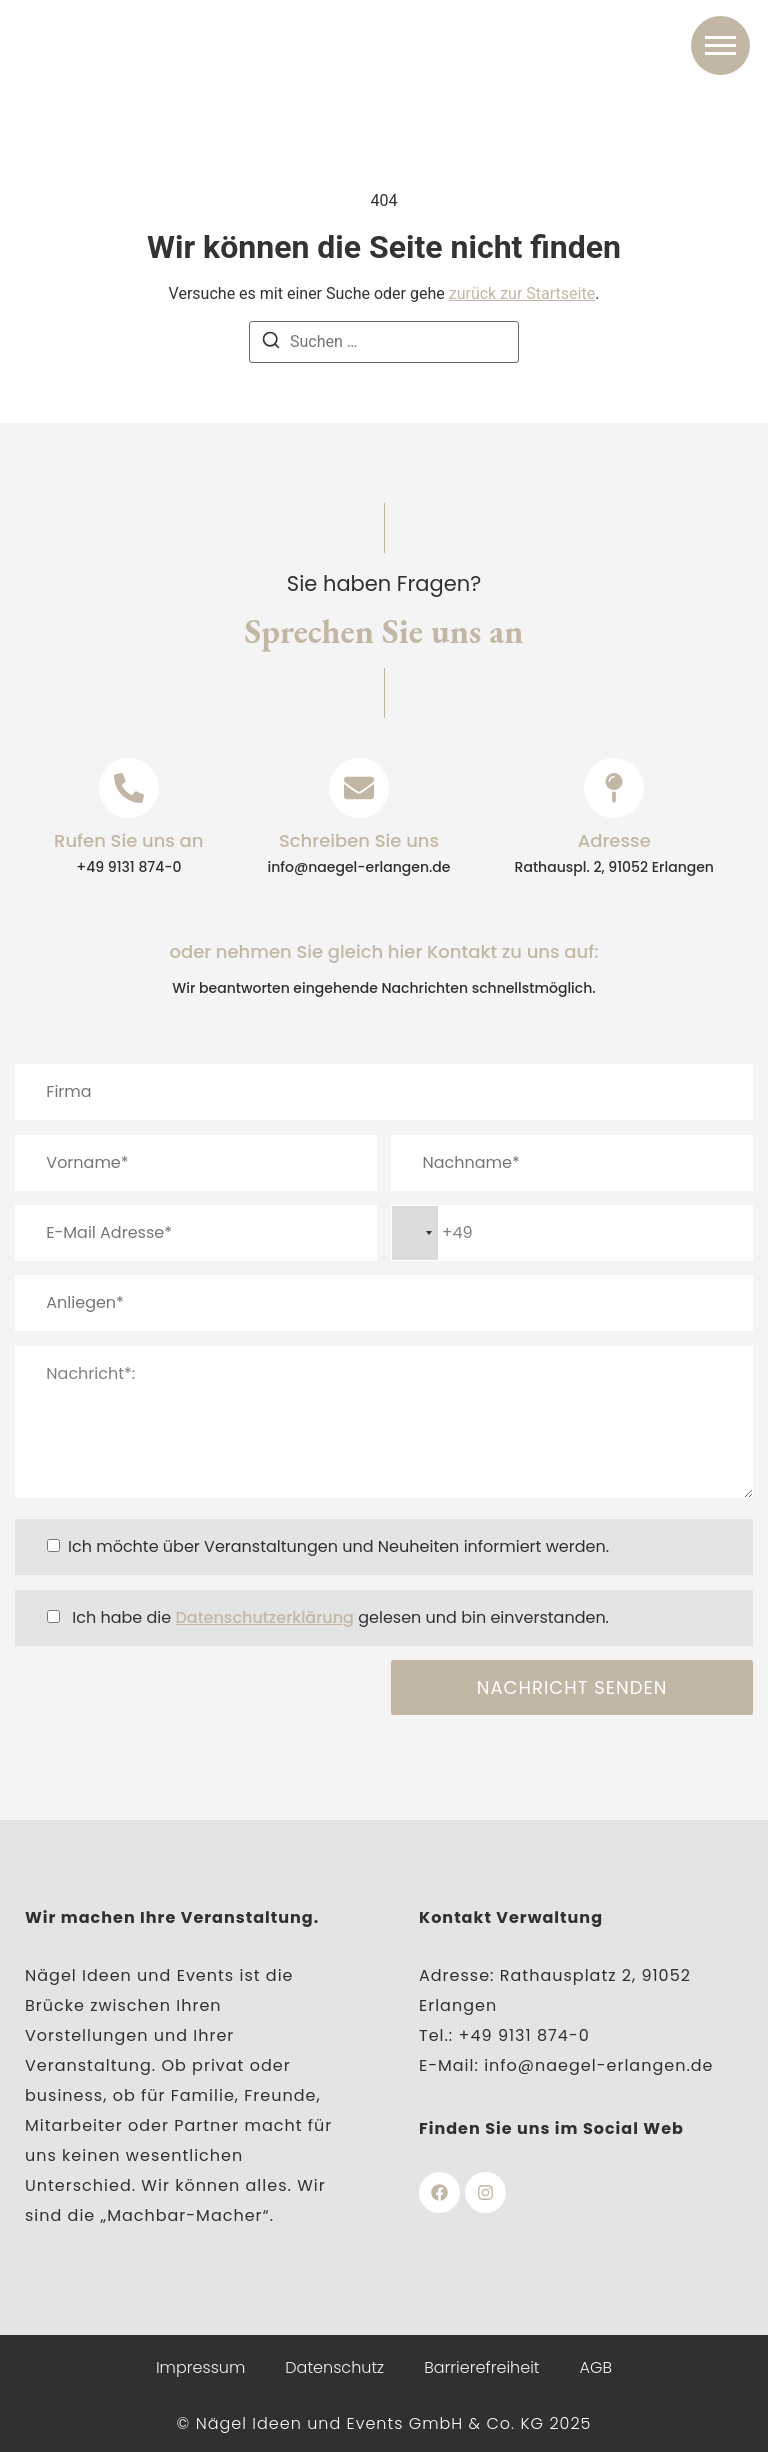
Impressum (200, 2367)
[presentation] (167, 1699)
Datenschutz (334, 2367)
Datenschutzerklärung (264, 1617)
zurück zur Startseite (522, 293)
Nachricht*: (384, 1422)
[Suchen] (271, 343)
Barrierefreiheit (481, 2367)
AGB (596, 2367)
